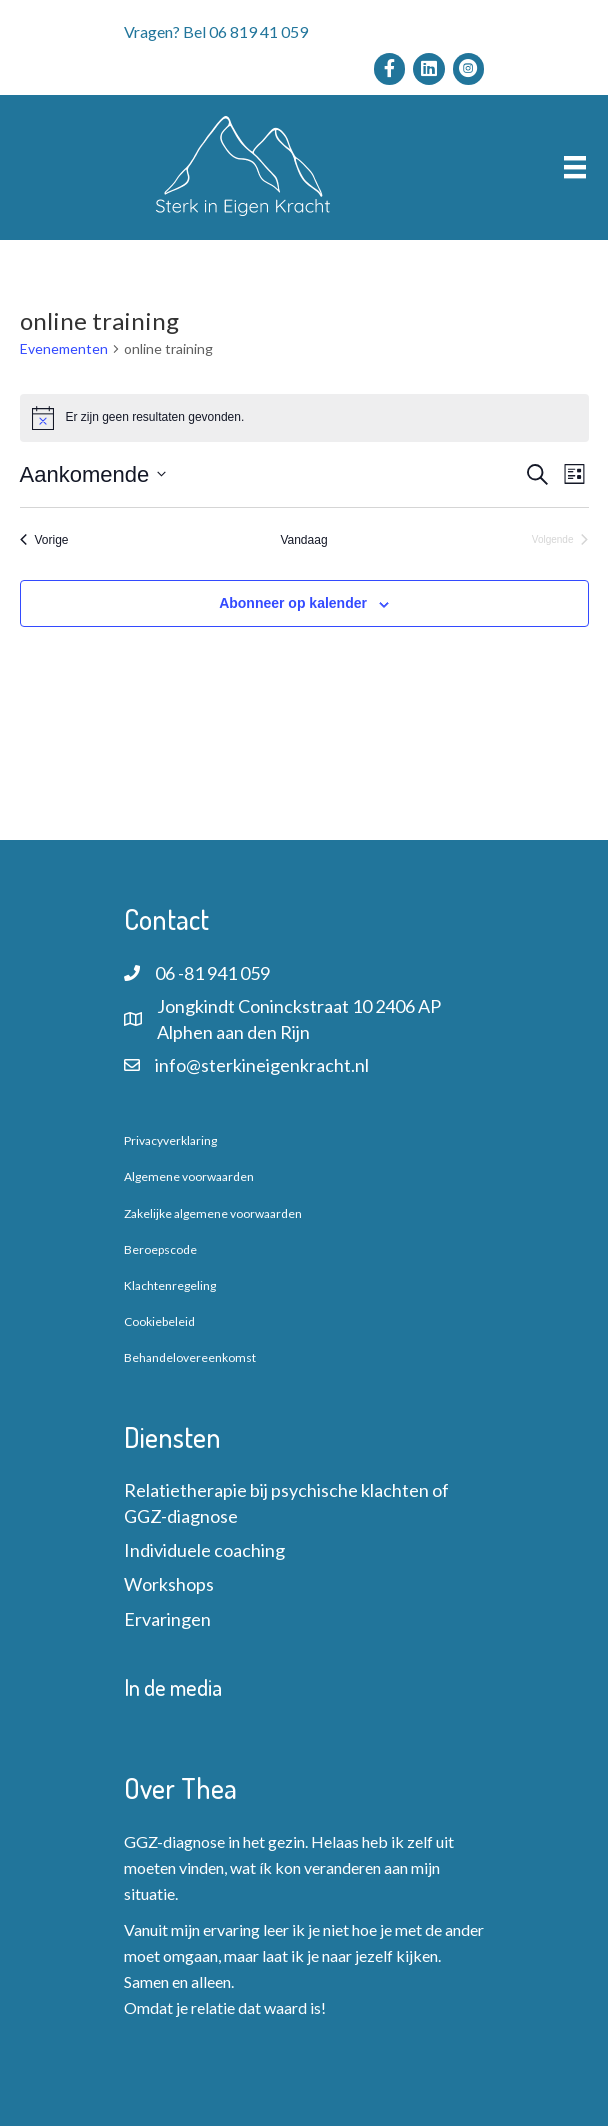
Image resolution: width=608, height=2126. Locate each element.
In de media (173, 1687)
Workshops (169, 1584)
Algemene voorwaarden (189, 1176)
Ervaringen (167, 1619)
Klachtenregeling (170, 1285)
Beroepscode (160, 1249)
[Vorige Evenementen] (44, 540)
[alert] (304, 418)
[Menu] (575, 167)
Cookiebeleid (159, 1321)
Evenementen (64, 348)
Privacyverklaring (170, 1140)
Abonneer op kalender (293, 603)
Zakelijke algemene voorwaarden (213, 1213)
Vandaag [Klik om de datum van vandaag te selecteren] (303, 540)
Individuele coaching (204, 1550)
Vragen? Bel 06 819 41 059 (216, 31)
